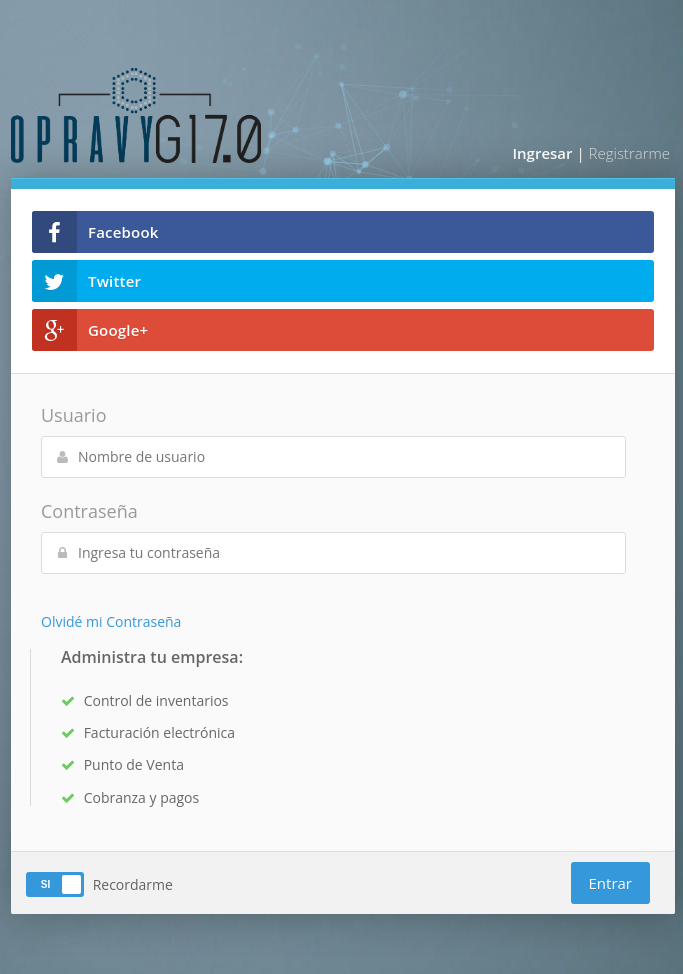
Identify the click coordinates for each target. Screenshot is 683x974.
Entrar (610, 883)
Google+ (90, 330)
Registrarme (629, 153)
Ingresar (542, 153)
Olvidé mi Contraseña (111, 621)
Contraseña (89, 511)
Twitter (86, 281)
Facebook (95, 232)
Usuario (73, 415)
